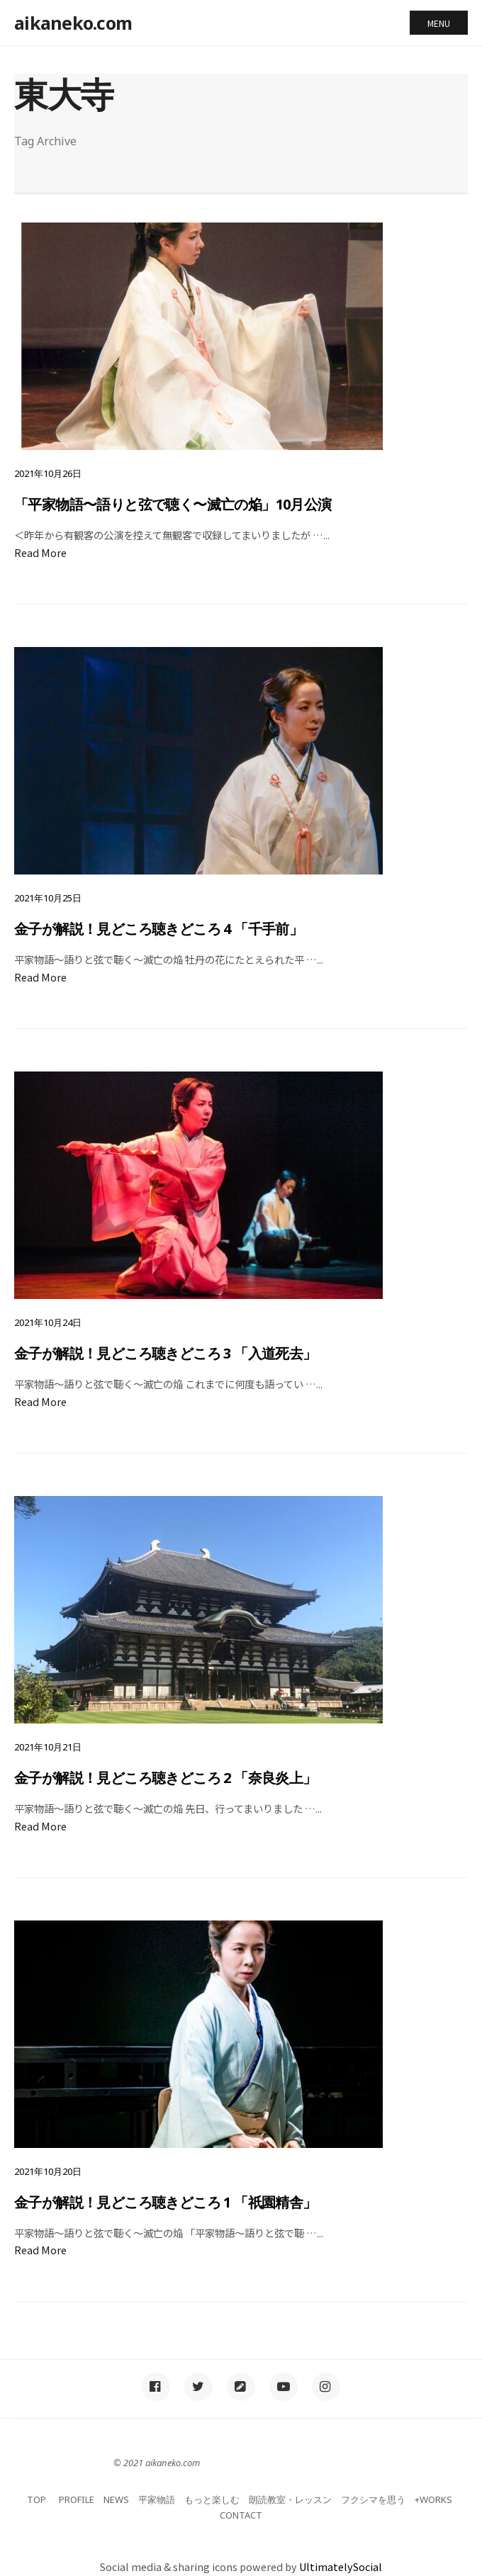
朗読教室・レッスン (290, 2499)
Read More (40, 552)
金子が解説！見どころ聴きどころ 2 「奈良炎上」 (165, 1777)
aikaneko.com (73, 23)
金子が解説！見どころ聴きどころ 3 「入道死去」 (165, 1353)
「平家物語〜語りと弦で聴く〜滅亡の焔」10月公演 (173, 504)
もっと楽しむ (212, 2499)
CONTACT (241, 2515)
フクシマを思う (373, 2499)
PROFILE (76, 2499)
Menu (438, 23)
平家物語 (156, 2499)
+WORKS (433, 2499)
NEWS (116, 2499)
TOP (36, 2499)
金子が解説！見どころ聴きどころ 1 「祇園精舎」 (165, 2202)
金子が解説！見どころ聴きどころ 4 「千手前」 (158, 928)
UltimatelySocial (340, 2566)
